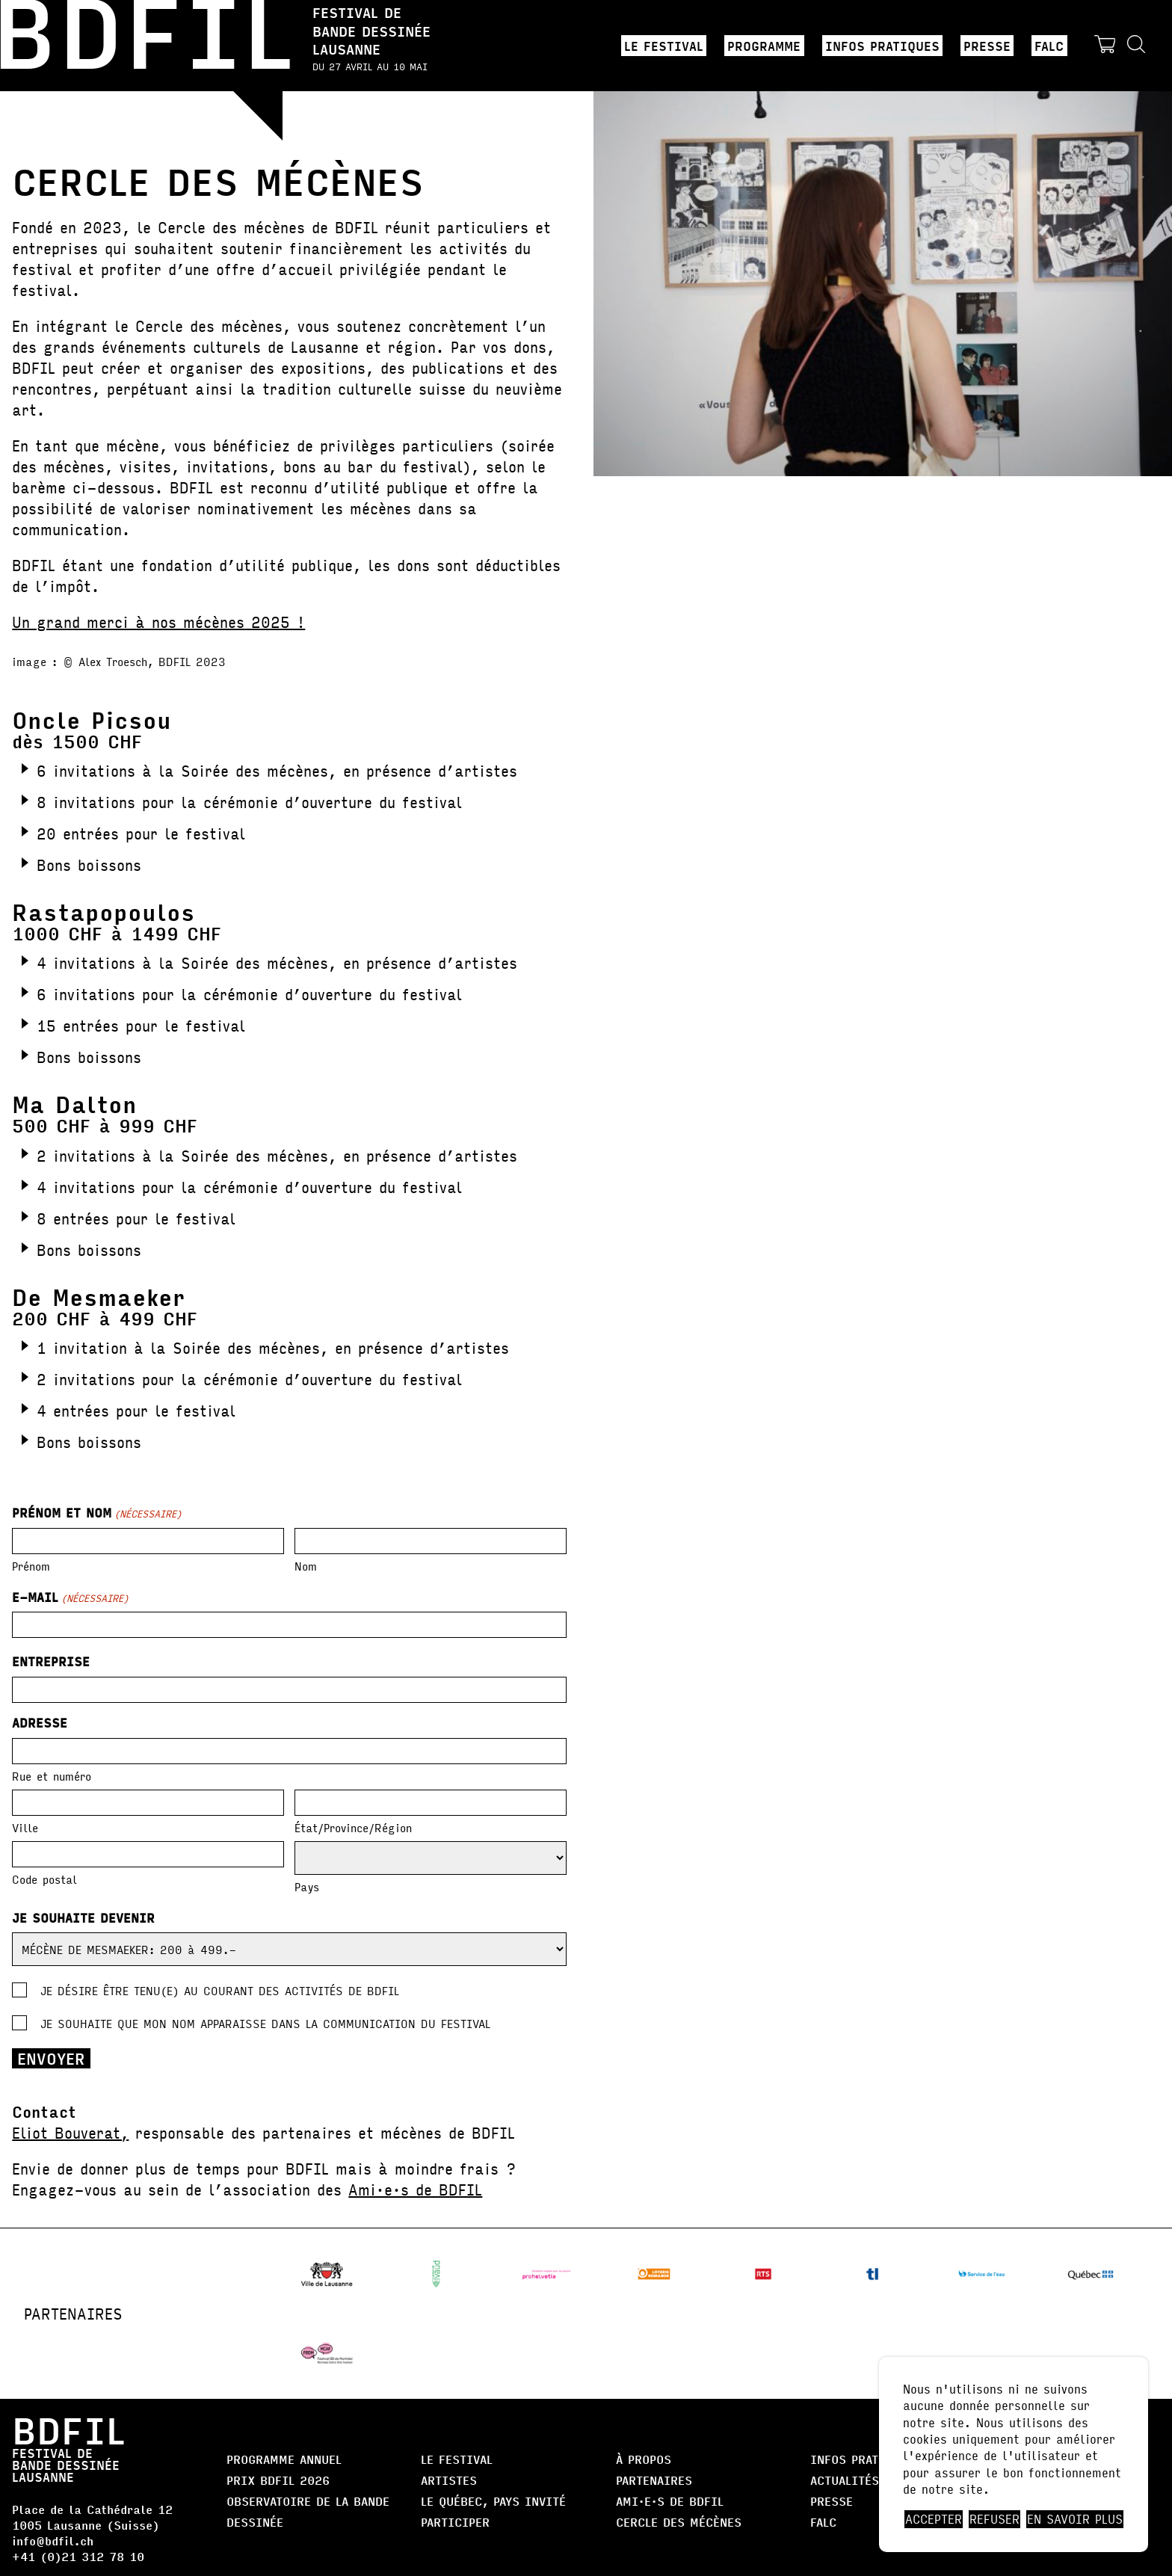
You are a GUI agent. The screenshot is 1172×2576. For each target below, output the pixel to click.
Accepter (933, 2519)
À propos (643, 2459)
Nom (305, 1565)
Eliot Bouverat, (70, 2132)
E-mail (70, 1597)
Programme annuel (284, 2459)
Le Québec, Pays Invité (493, 2501)
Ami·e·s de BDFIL (415, 2189)
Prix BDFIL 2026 (278, 2480)
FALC (1049, 45)
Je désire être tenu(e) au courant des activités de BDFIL (219, 1990)
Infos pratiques (882, 45)
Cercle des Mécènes (678, 2521)
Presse (987, 45)
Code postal (44, 1878)
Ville (25, 1826)
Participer (455, 2521)
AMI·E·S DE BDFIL (670, 2501)
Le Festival (663, 45)
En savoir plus (1075, 2519)
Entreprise (53, 1662)
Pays (306, 1885)
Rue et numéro (51, 1775)
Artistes (449, 2480)
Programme (764, 45)
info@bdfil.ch (52, 2540)
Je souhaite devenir (83, 1918)
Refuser (994, 2519)
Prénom (31, 1565)
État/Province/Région (353, 1826)
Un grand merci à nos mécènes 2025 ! (158, 621)
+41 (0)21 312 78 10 (78, 2556)
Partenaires (654, 2480)
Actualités (844, 2480)
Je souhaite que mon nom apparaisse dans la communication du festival (265, 2023)
